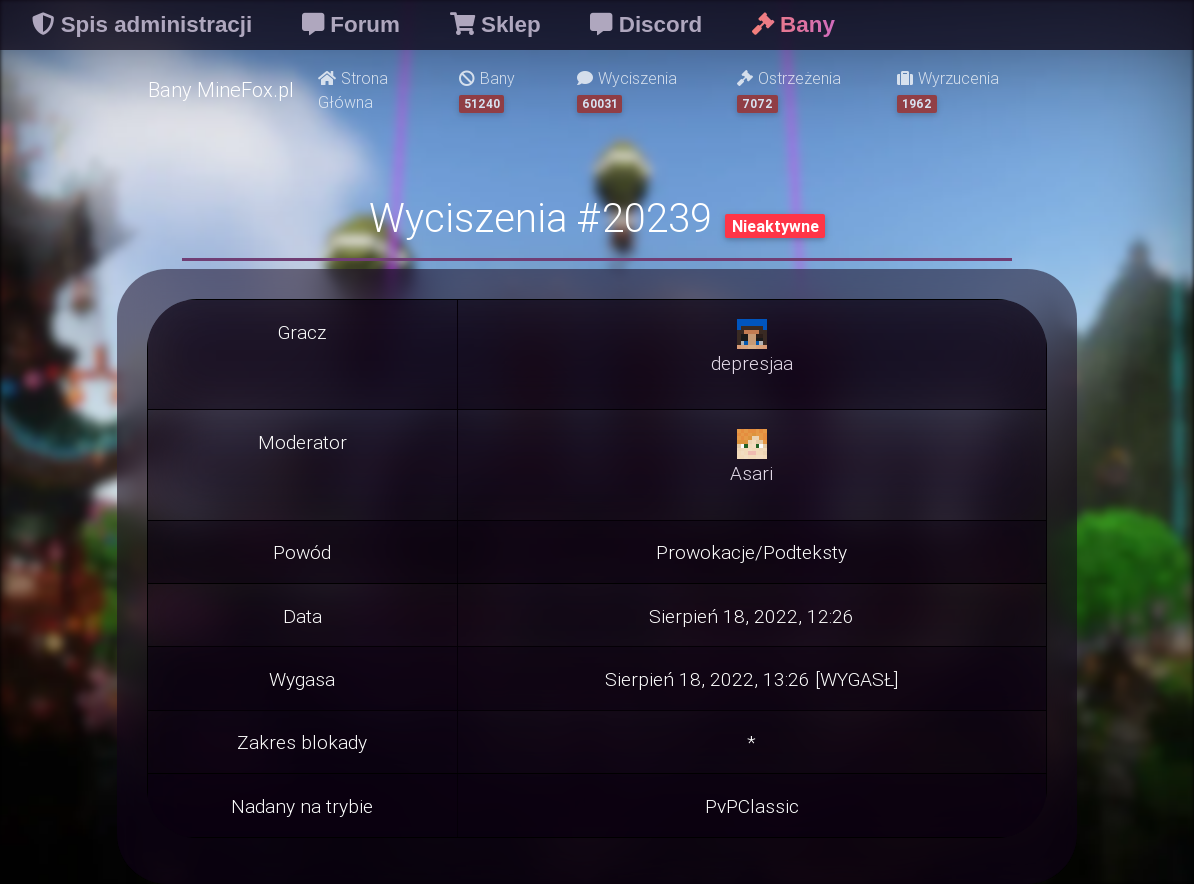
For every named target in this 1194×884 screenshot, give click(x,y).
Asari (751, 473)
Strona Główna (353, 90)
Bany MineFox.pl (221, 89)
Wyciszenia (627, 90)
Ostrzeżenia (789, 90)
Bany (487, 90)
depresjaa (752, 363)
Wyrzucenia (948, 90)
